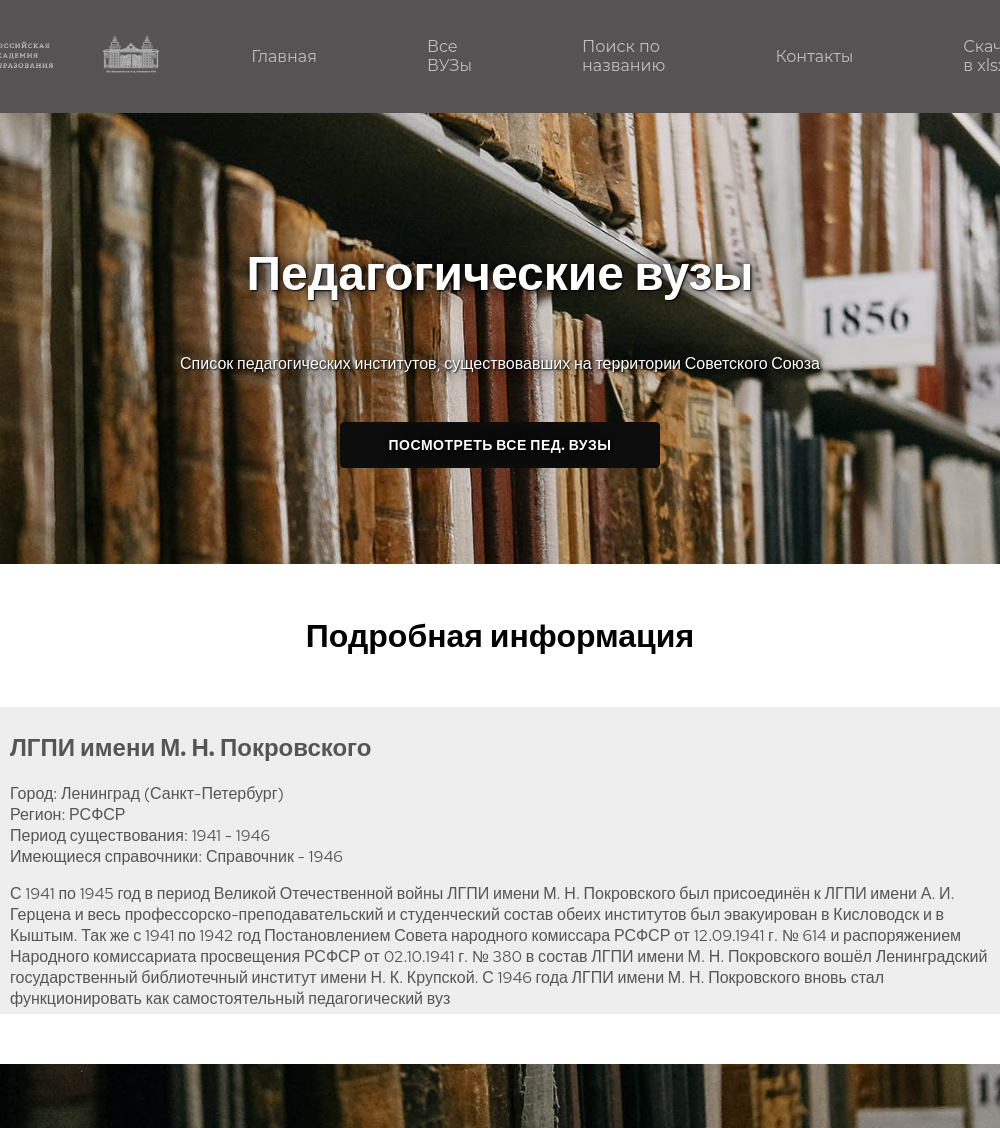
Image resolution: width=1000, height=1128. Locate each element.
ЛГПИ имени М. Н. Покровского (190, 747)
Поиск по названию (623, 56)
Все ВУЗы (449, 56)
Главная (284, 56)
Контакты (814, 56)
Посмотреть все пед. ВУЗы (500, 445)
